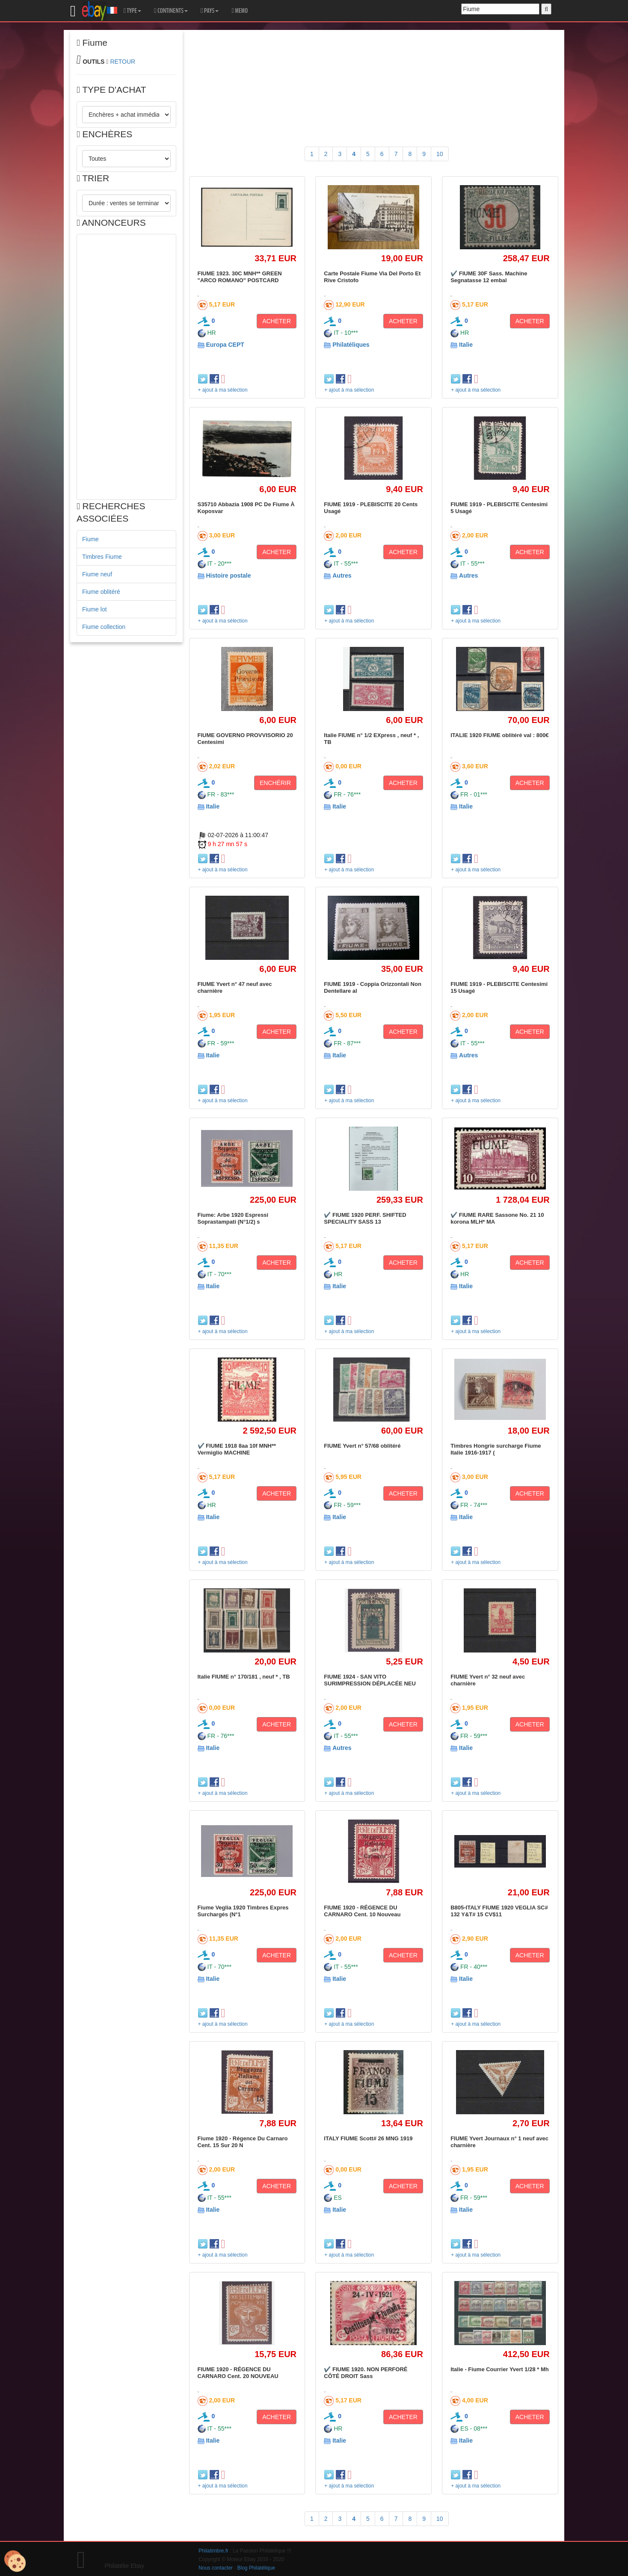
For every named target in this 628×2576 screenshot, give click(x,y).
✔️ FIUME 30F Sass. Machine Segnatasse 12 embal (488, 276)
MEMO (239, 10)
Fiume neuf (97, 574)
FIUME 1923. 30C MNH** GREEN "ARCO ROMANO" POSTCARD (240, 276)
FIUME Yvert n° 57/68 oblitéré (362, 1446)
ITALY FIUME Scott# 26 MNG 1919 (368, 2138)
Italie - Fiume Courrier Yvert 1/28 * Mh (499, 2369)
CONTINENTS (171, 10)
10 (439, 153)
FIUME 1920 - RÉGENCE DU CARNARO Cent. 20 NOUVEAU (238, 2372)
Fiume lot (94, 609)
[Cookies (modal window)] (15, 2561)
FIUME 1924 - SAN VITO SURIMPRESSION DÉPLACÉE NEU (370, 1680)
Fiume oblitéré (101, 591)
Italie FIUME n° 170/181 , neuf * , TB (244, 1676)
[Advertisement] (126, 367)
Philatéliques (350, 344)
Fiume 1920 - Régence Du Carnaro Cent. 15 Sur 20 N (243, 2141)
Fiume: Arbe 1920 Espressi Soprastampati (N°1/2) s (233, 1218)
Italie (466, 344)
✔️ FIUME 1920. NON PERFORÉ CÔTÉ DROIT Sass (365, 2372)
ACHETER (276, 321)
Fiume (90, 539)
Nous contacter (215, 2568)
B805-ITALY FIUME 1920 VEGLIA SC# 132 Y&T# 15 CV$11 (499, 1911)
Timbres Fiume (102, 556)
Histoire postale (228, 575)
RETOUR (122, 61)
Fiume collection (103, 626)
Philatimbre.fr (213, 2551)
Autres (341, 575)
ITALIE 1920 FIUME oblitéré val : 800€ (499, 735)
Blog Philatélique (256, 2568)
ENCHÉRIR (275, 782)
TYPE (132, 10)
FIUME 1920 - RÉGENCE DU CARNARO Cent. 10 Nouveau (362, 1911)
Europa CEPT (225, 344)
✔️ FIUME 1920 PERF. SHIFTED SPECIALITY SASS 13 (365, 1218)
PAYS (210, 10)
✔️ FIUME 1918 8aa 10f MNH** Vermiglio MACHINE (237, 1449)
